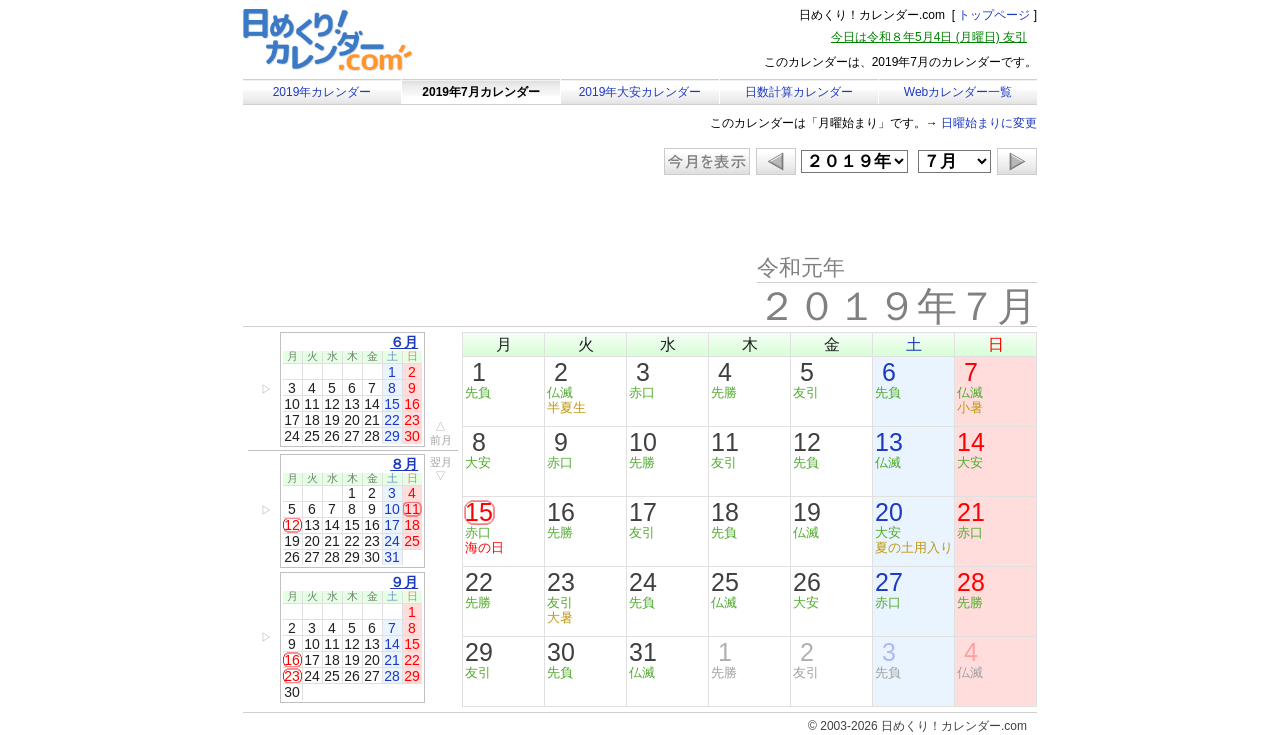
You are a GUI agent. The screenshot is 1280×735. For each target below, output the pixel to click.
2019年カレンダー (322, 92)
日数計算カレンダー (799, 92)
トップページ (994, 15)
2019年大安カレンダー (640, 92)
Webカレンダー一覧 (958, 92)
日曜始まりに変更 (989, 123)
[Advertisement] (412, 215)
